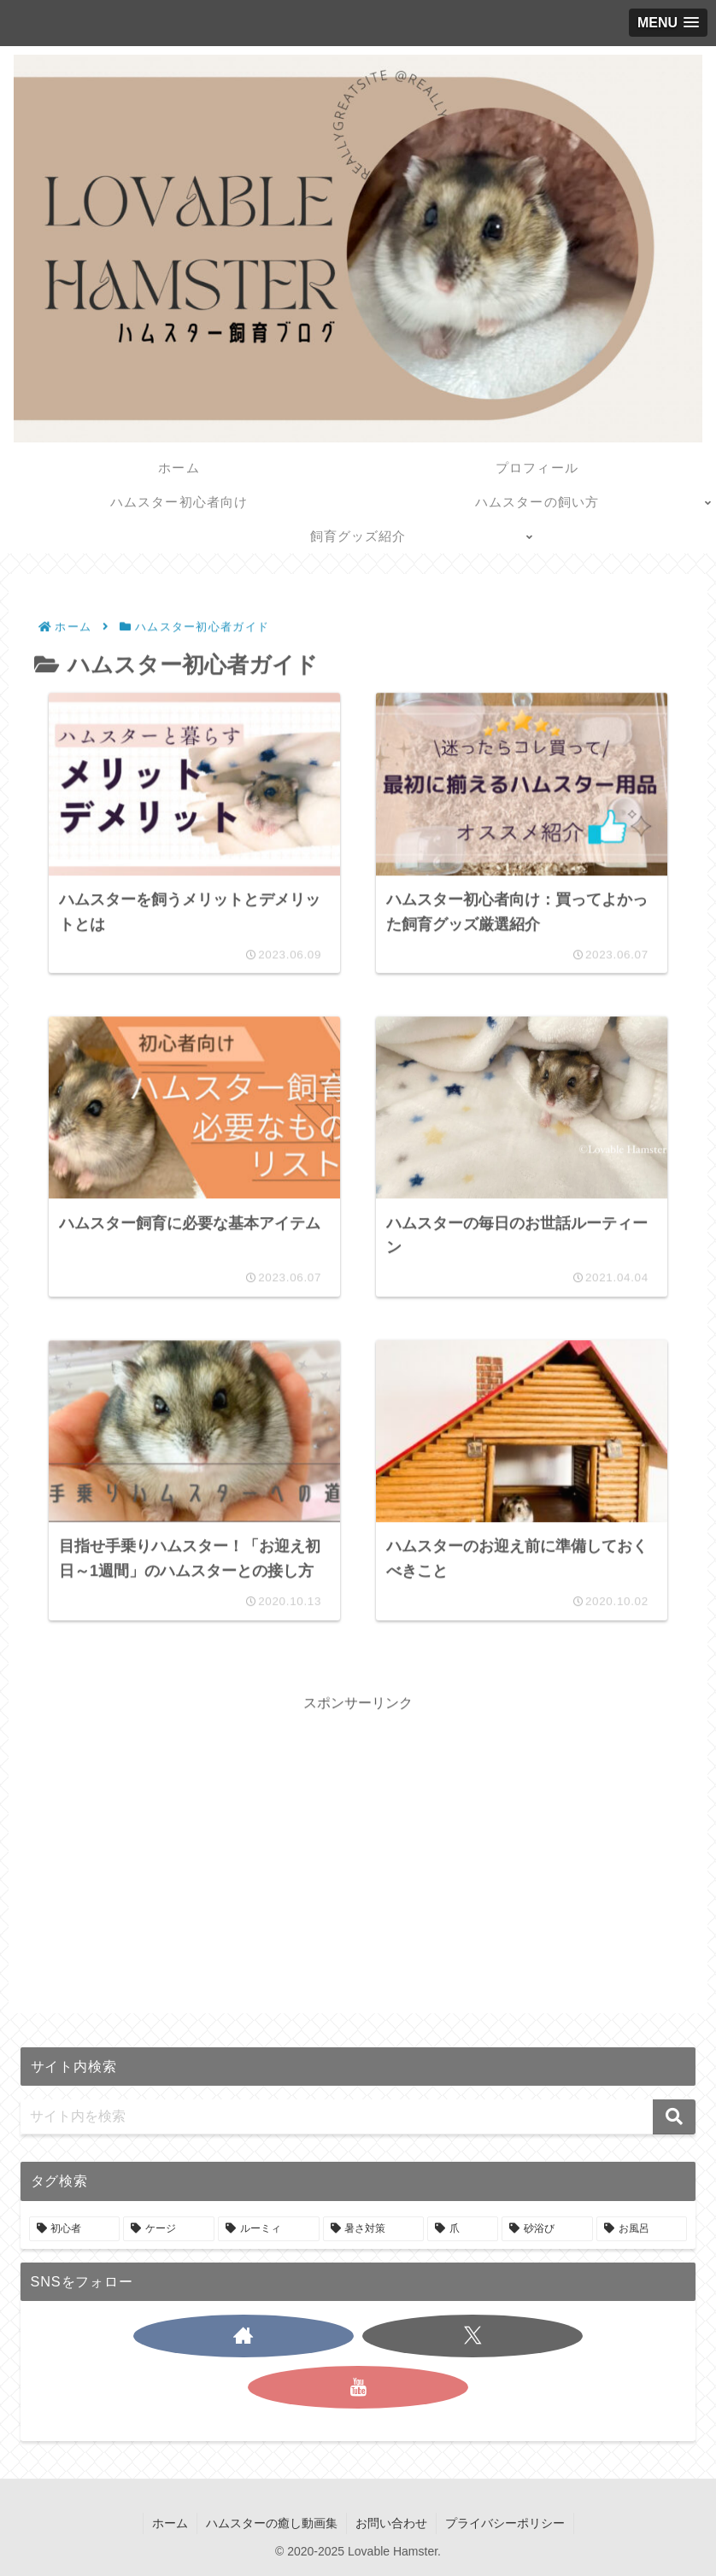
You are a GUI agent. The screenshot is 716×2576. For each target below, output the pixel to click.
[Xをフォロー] (472, 2336)
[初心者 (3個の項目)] (74, 2229)
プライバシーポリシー (505, 2523)
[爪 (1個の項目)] (462, 2229)
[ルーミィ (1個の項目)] (269, 2229)
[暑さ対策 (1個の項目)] (374, 2229)
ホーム (170, 2523)
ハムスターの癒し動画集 (271, 2523)
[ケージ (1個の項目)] (168, 2229)
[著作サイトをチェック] (243, 2336)
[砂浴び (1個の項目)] (547, 2229)
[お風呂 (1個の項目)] (642, 2229)
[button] (674, 2116)
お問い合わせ (391, 2523)
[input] (358, 2116)
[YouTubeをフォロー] (358, 2387)
